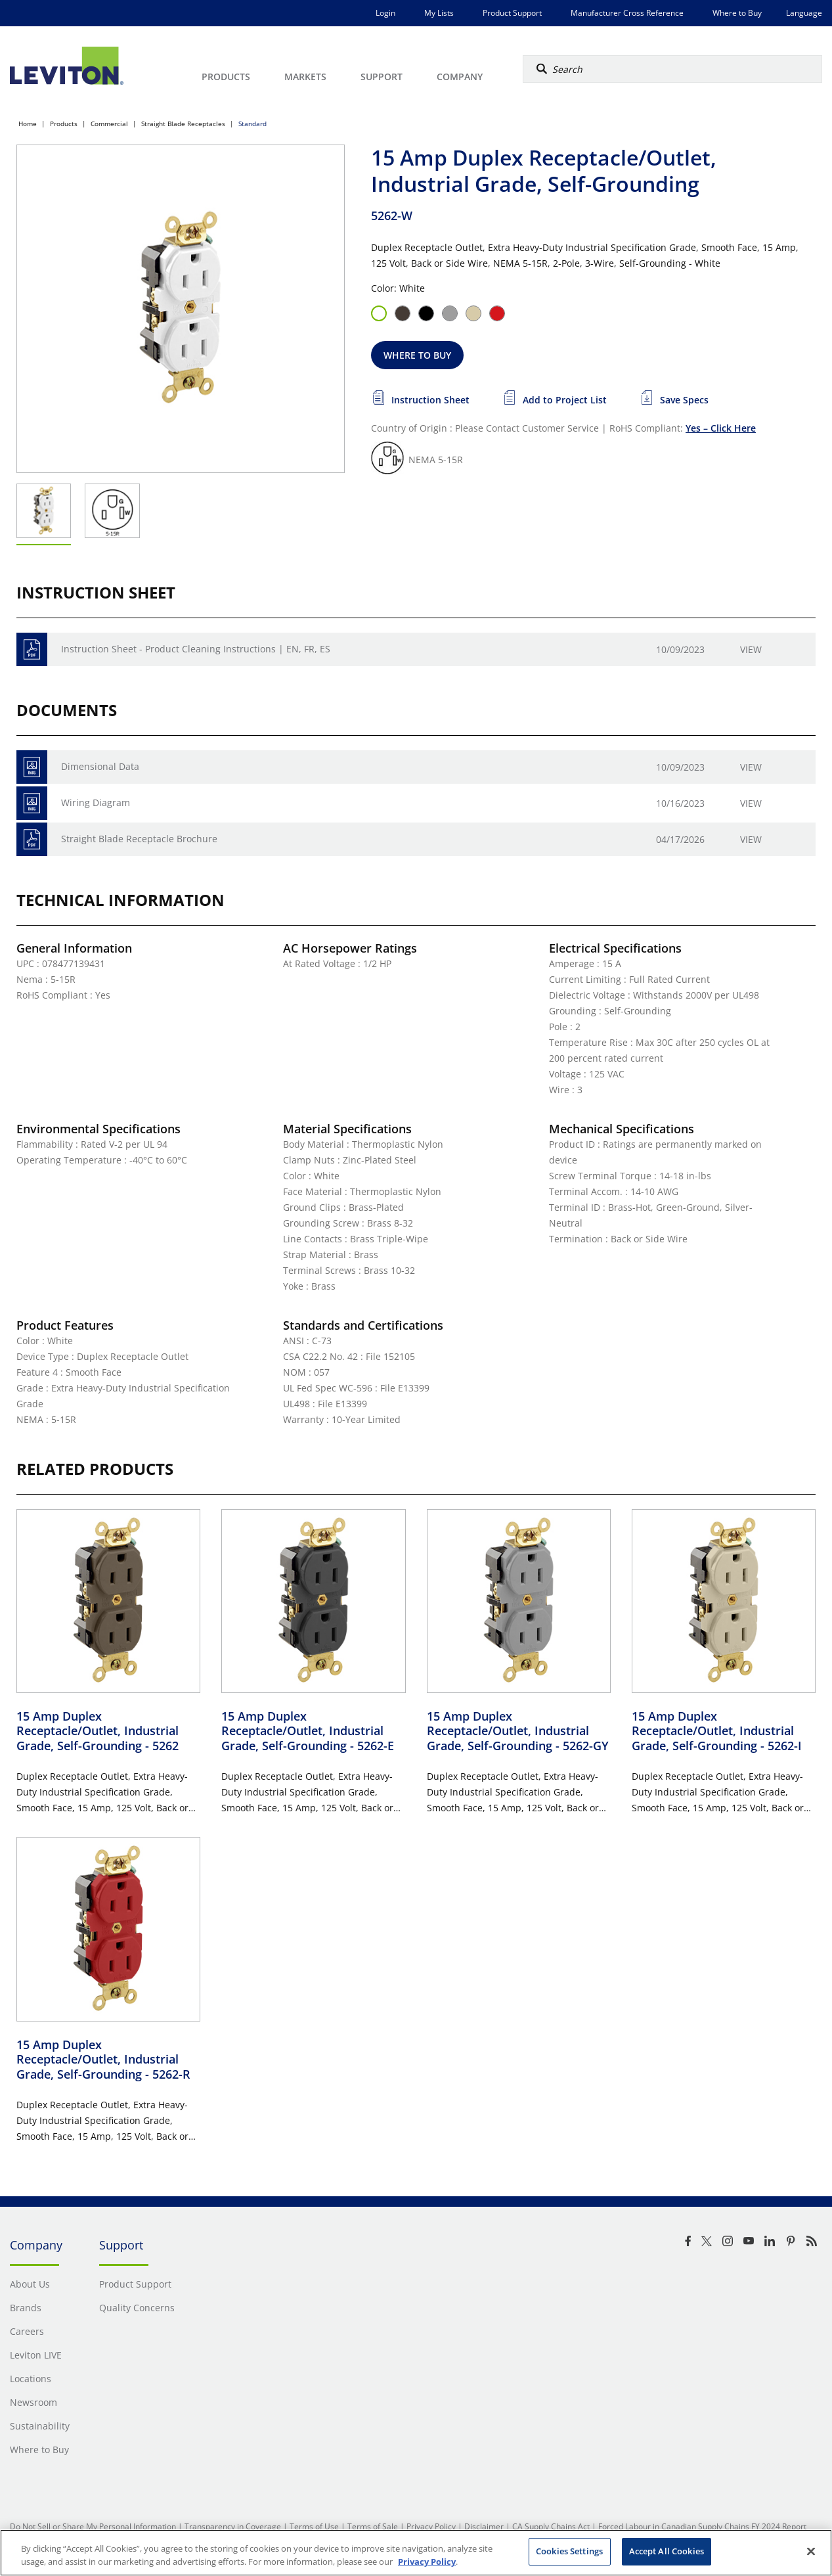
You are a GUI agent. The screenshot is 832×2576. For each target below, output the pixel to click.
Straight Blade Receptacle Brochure (139, 838)
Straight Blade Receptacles (183, 123)
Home (27, 123)
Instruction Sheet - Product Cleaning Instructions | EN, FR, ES (195, 649)
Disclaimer (484, 2526)
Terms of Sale (372, 2526)
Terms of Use (314, 2526)
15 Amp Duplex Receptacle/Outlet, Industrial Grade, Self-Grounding (97, 1730)
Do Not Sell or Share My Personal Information (93, 2526)
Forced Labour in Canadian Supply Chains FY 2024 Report (702, 2526)
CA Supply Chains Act (551, 2526)
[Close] (811, 2551)
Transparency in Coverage (233, 2526)
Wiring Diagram (95, 802)
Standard (252, 123)
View (751, 649)
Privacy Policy (431, 2526)
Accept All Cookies (666, 2551)
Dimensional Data (100, 766)
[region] (416, 2552)
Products (63, 123)
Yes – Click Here (721, 428)
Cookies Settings (569, 2551)
